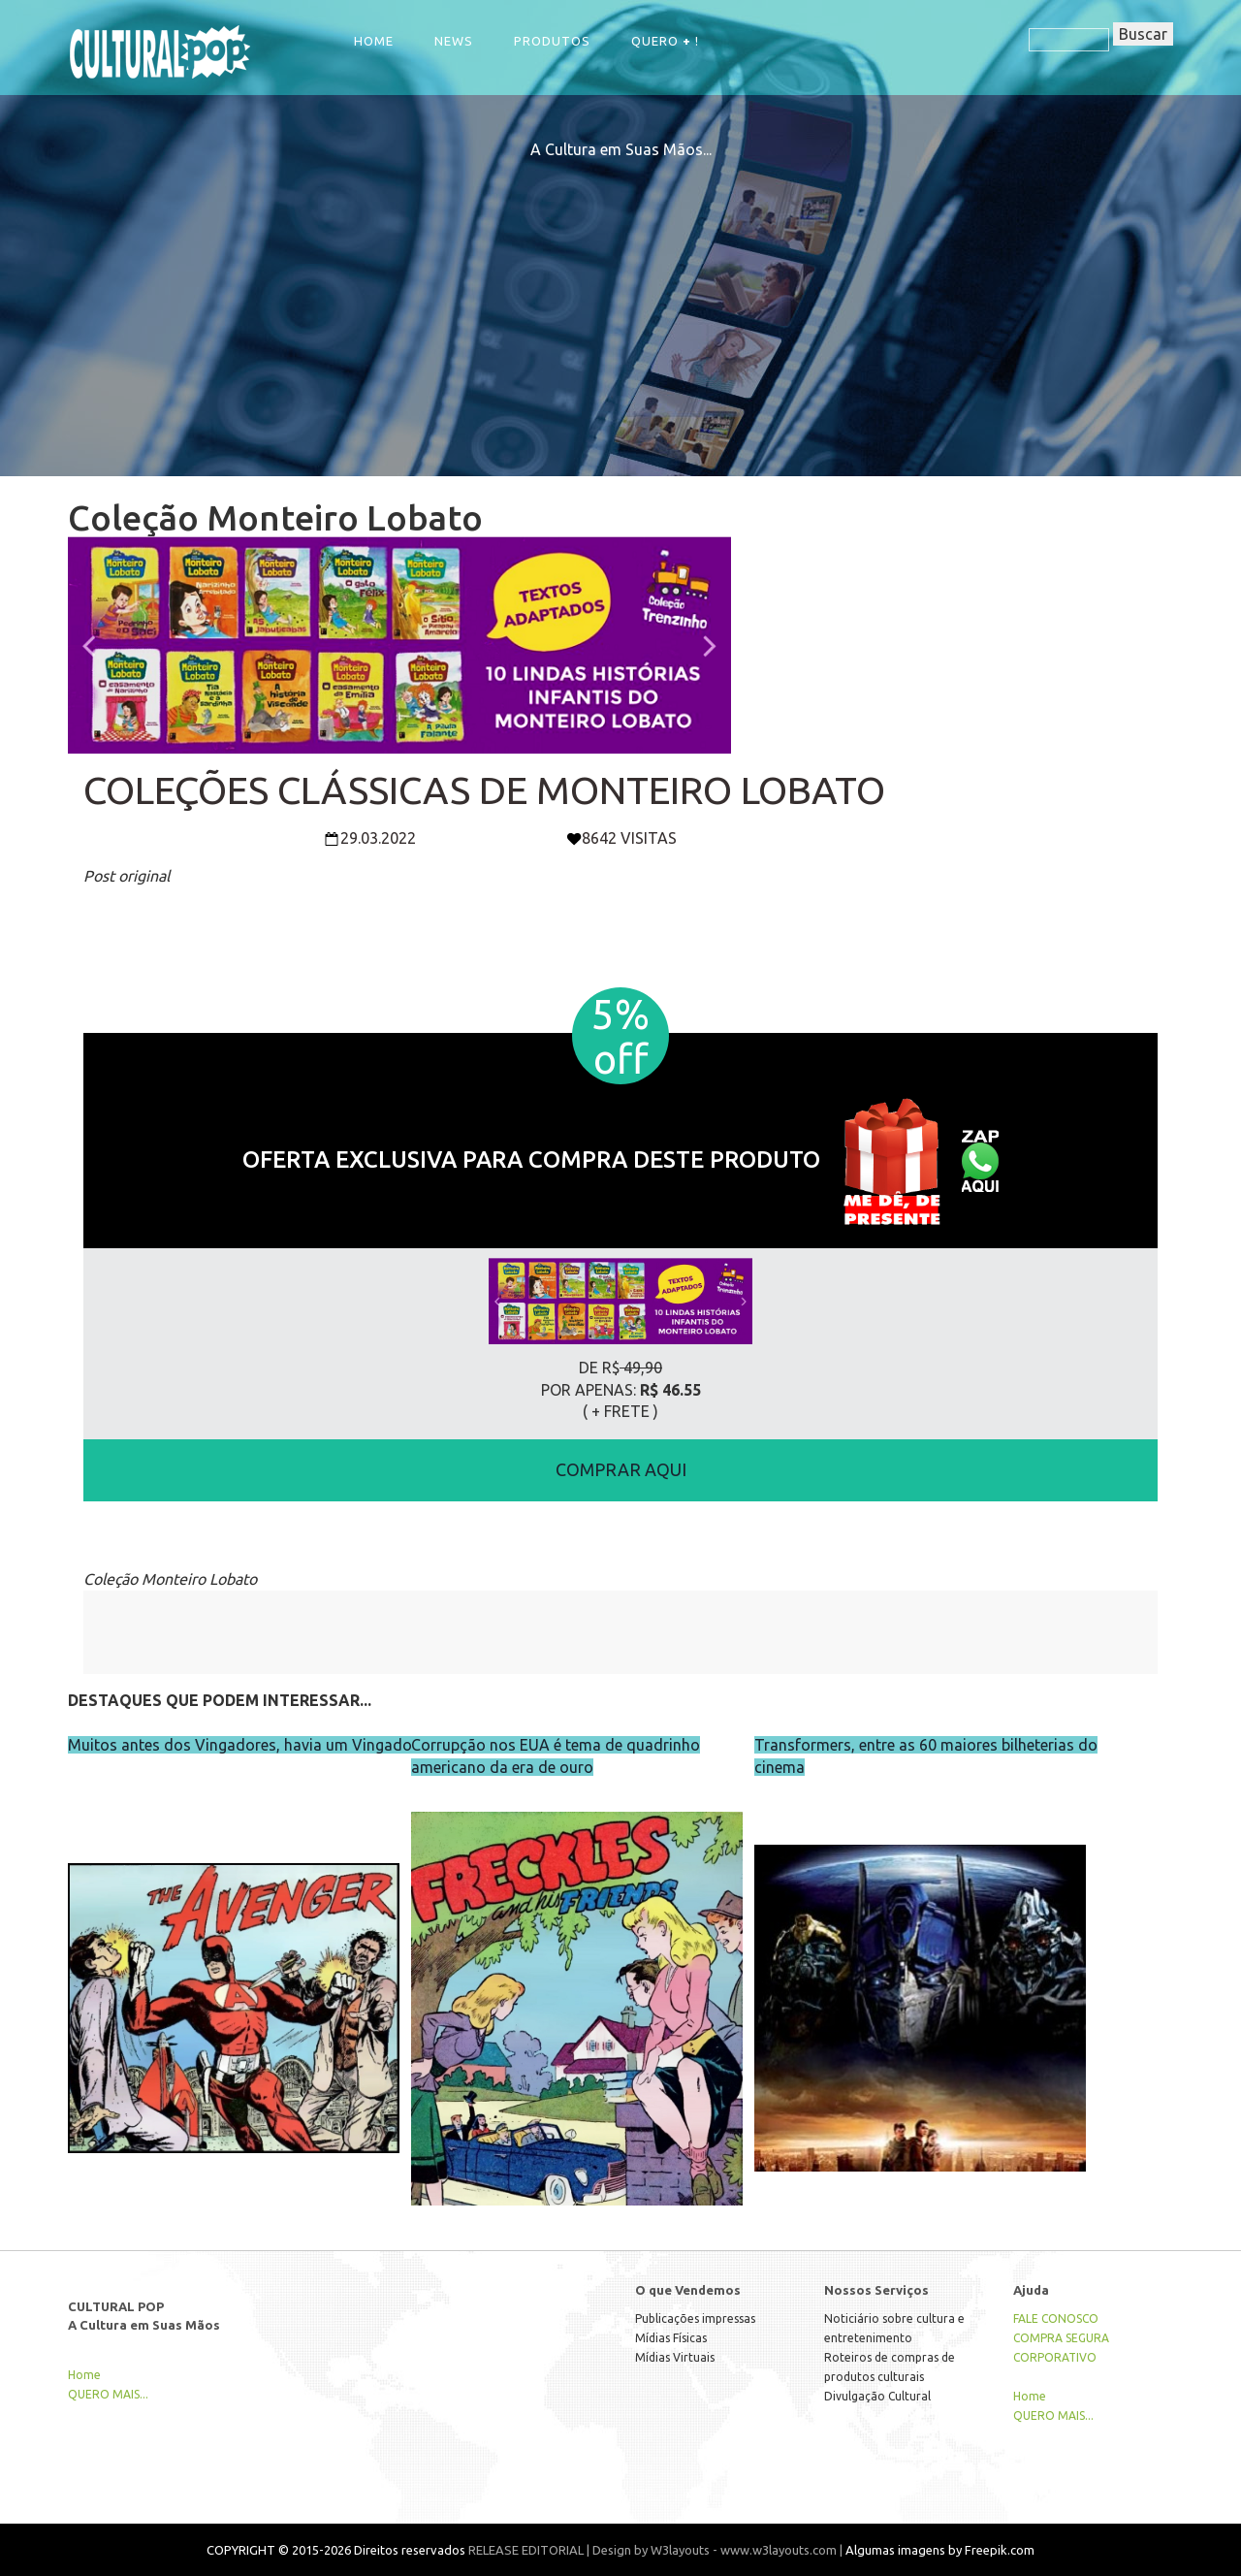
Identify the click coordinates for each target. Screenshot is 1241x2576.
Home (374, 41)
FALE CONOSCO (1055, 2318)
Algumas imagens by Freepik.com (939, 2550)
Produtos (552, 41)
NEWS (453, 41)
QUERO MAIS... (108, 2394)
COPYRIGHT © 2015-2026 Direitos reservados (336, 2550)
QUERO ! (665, 41)
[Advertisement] (620, 297)
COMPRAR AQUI (621, 1469)
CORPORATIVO (1055, 2357)
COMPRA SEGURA (1061, 2338)
